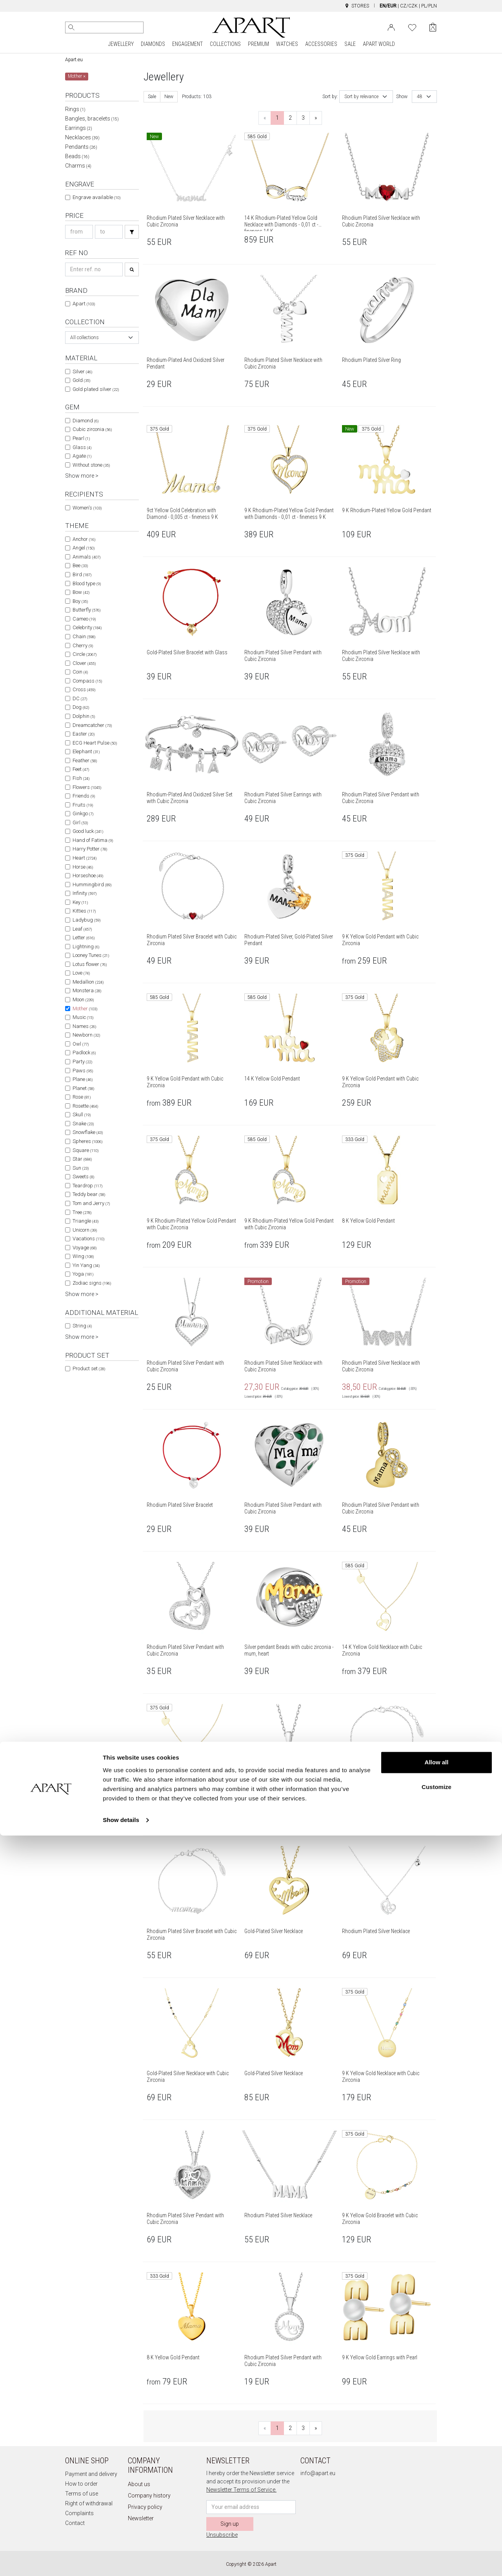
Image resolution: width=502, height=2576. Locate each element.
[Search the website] (104, 27)
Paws (83, 1070)
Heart (84, 858)
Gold (81, 380)
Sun (81, 1168)
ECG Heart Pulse (95, 743)
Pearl (81, 438)
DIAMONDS (153, 44)
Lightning (86, 946)
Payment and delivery (91, 2474)
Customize (436, 2527)
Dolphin (84, 716)
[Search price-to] (109, 232)
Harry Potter (90, 849)
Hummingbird (92, 884)
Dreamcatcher (92, 725)
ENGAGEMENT (187, 44)
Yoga (83, 1274)
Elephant (86, 751)
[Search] (71, 27)
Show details (121, 2560)
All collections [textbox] (84, 337)
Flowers (87, 787)
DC (80, 698)
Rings (75, 109)
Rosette (85, 1106)
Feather (85, 760)
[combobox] (102, 337)
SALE (350, 44)
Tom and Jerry (91, 1203)
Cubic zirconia (92, 429)
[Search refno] (94, 269)
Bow (81, 592)
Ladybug (86, 920)
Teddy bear (89, 1194)
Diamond (85, 421)
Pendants (81, 147)
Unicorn (85, 1230)
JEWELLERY (121, 44)
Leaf (82, 929)
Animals (86, 557)
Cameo (84, 619)
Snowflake (88, 1132)
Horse (83, 867)
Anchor (84, 539)
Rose (82, 1097)
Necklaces (82, 137)
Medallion (88, 982)
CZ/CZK (409, 6)
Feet (81, 769)
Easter (84, 734)
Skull (82, 1114)
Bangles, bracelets (92, 118)
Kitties (84, 911)
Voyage (84, 1248)
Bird (82, 574)
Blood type (87, 583)
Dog (81, 707)
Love (81, 973)
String (82, 1326)
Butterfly (86, 610)
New (168, 96)
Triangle (85, 1221)
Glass (82, 447)
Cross (84, 689)
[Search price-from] (79, 232)
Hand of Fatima (93, 840)
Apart (84, 304)
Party (82, 1061)
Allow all (437, 2502)
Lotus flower (90, 964)
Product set (89, 1368)
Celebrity (87, 627)
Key (80, 902)
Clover (84, 663)
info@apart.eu (317, 2473)
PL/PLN (429, 6)
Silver (82, 371)
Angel (84, 548)
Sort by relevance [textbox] (361, 96)
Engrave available (96, 197)
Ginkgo (83, 813)
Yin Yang (86, 1265)
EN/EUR (388, 6)
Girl (80, 822)
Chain (84, 636)
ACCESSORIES (321, 44)
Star (82, 1159)
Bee (80, 565)
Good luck (88, 831)
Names (84, 1026)
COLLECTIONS (225, 44)
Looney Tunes (91, 955)
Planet (83, 1088)
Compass (87, 681)
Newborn (86, 1035)
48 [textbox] (419, 96)
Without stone (91, 465)
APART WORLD (379, 44)
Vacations (88, 1238)
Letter (84, 937)
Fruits (83, 805)
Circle (84, 654)
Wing (83, 1256)
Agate (82, 456)
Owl (81, 1044)
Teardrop (87, 1186)
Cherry (83, 645)
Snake (83, 1123)
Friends (84, 796)
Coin (80, 672)
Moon (83, 999)
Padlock (84, 1052)
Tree (82, 1212)
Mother (85, 1008)
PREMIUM (258, 44)
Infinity (84, 893)
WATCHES (287, 44)
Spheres (87, 1141)
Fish (81, 778)
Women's (87, 508)
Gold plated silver (96, 389)
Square (85, 1150)
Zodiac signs (92, 1283)
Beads (77, 156)
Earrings (78, 128)
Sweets (83, 1176)
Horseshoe (88, 875)
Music (83, 1017)
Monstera (87, 990)
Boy (80, 601)
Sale (152, 96)
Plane (83, 1079)
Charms (78, 165)
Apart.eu (74, 59)
